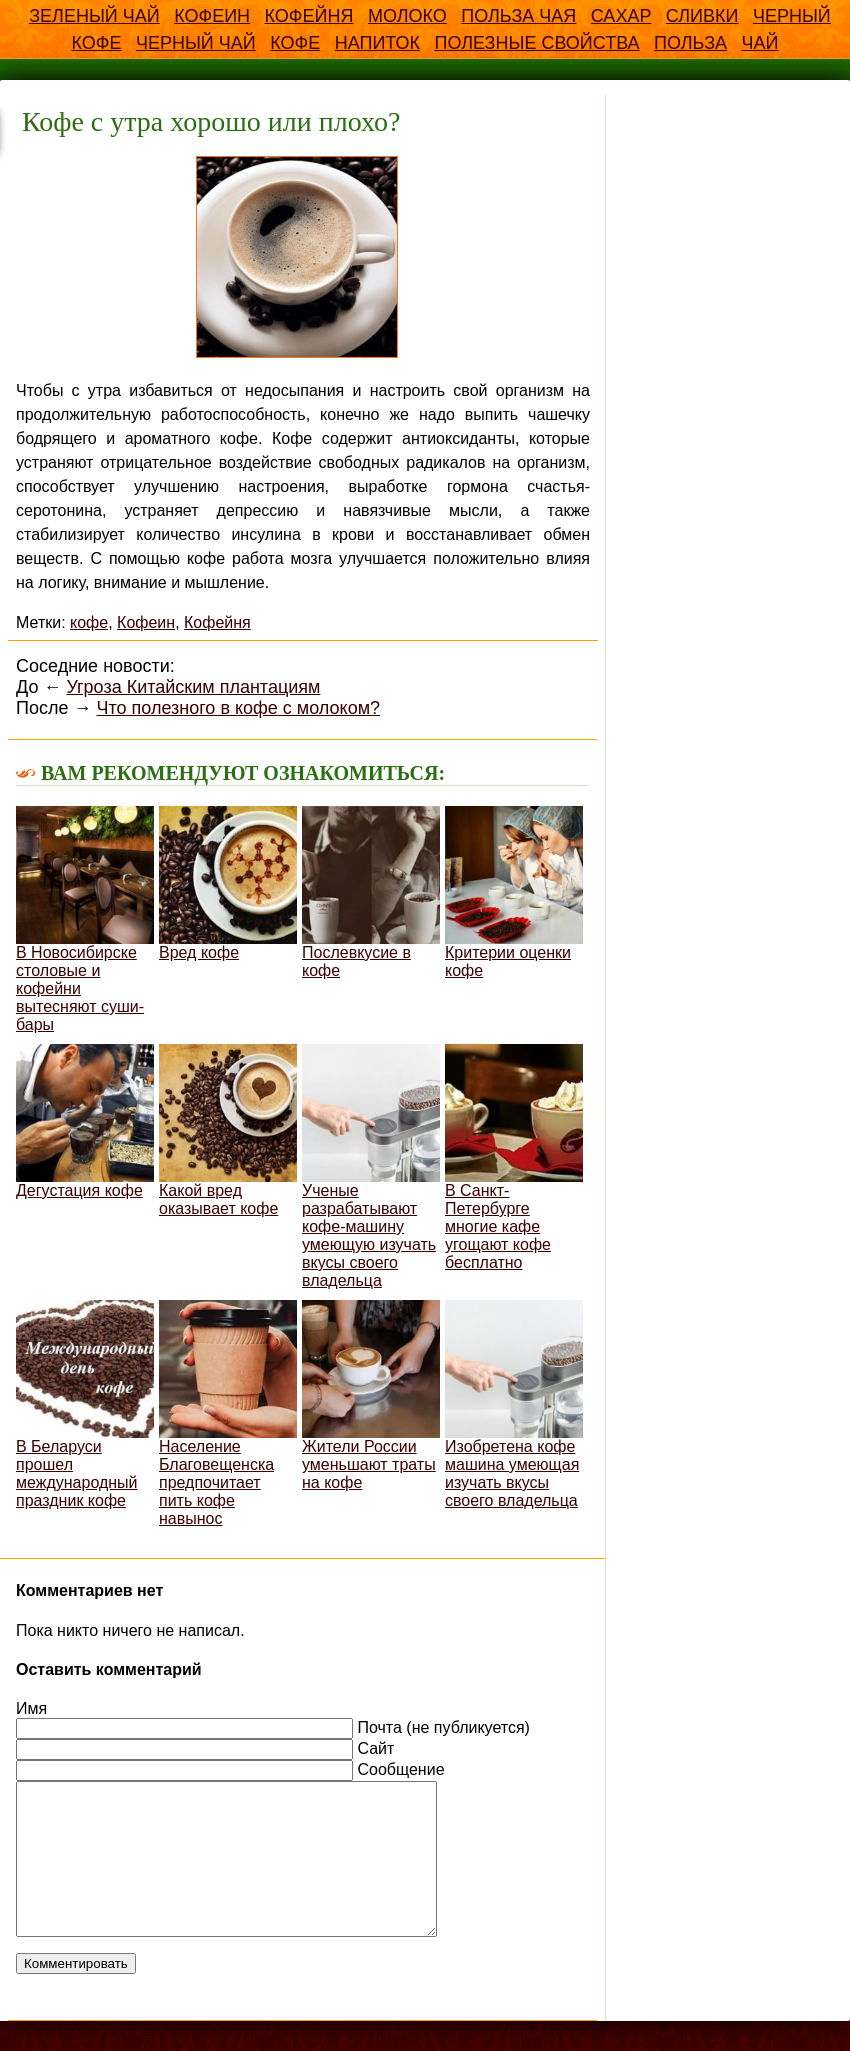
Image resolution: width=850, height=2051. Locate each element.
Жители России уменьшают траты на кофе (371, 1395)
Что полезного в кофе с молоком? (238, 708)
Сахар (621, 16)
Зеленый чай (94, 16)
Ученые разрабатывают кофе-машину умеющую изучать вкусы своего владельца (371, 1166)
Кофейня (309, 16)
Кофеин (212, 16)
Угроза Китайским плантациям (193, 687)
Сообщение (400, 1769)
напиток (377, 43)
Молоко (407, 16)
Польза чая (518, 16)
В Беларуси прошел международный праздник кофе (85, 1404)
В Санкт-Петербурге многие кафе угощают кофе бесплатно (514, 1157)
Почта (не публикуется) (443, 1727)
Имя (31, 1708)
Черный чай (196, 43)
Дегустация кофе (85, 1121)
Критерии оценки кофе (514, 892)
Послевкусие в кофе (371, 892)
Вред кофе (228, 883)
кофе (295, 43)
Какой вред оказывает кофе (228, 1130)
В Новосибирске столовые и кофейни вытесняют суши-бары (85, 919)
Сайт (375, 1748)
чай (760, 43)
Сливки (702, 16)
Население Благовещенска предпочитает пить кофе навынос (228, 1413)
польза (690, 43)
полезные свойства (536, 43)
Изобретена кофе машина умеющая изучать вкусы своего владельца (514, 1404)
